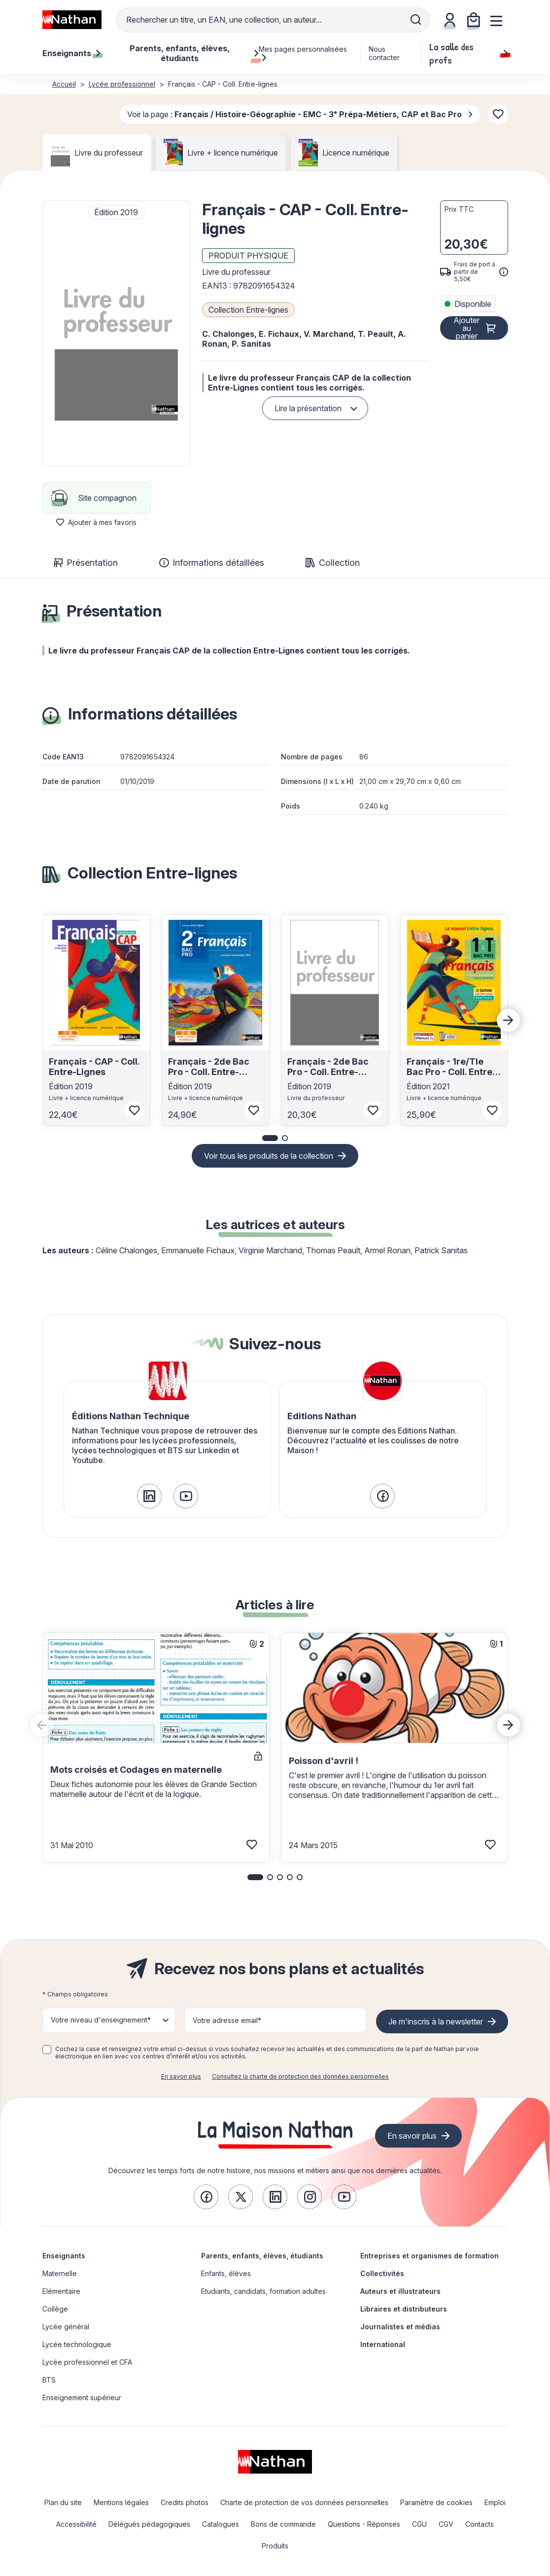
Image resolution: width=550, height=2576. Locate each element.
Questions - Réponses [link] (364, 2524)
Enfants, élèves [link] (226, 2273)
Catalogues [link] (220, 2524)
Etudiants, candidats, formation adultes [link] (263, 2291)
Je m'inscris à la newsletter (435, 2021)
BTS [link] (49, 2380)
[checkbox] (46, 2049)
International (382, 2344)
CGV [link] (446, 2524)
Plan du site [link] (63, 2502)
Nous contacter (384, 53)
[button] (116, 333)
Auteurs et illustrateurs (400, 2291)
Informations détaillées (211, 562)
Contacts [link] (479, 2524)
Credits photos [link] (184, 2502)
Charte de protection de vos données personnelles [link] (304, 2502)
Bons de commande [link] (283, 2524)
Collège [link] (55, 2309)
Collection (333, 562)
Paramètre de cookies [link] (436, 2502)
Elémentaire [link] (61, 2291)
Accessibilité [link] (76, 2524)
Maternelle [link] (59, 2273)
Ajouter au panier (466, 328)
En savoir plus (181, 2076)
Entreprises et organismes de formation (429, 2255)
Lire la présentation (308, 408)
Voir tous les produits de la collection (268, 1156)
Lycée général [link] (65, 2326)
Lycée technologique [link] (76, 2344)
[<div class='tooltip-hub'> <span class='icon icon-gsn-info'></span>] (503, 271)
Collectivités (382, 2273)
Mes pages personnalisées (303, 53)
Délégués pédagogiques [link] (149, 2524)
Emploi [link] (495, 2502)
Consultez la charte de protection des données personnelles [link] (300, 2076)
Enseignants (63, 2255)
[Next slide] (508, 1020)
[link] (149, 1496)
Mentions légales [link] (121, 2502)
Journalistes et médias (400, 2326)
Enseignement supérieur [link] (81, 2397)
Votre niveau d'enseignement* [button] (101, 2020)
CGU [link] (419, 2524)
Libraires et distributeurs (403, 2309)
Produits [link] (275, 2546)
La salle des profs (468, 53)
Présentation (86, 562)
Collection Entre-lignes (248, 310)
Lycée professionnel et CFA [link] (87, 2362)
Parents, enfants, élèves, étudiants (262, 2255)
